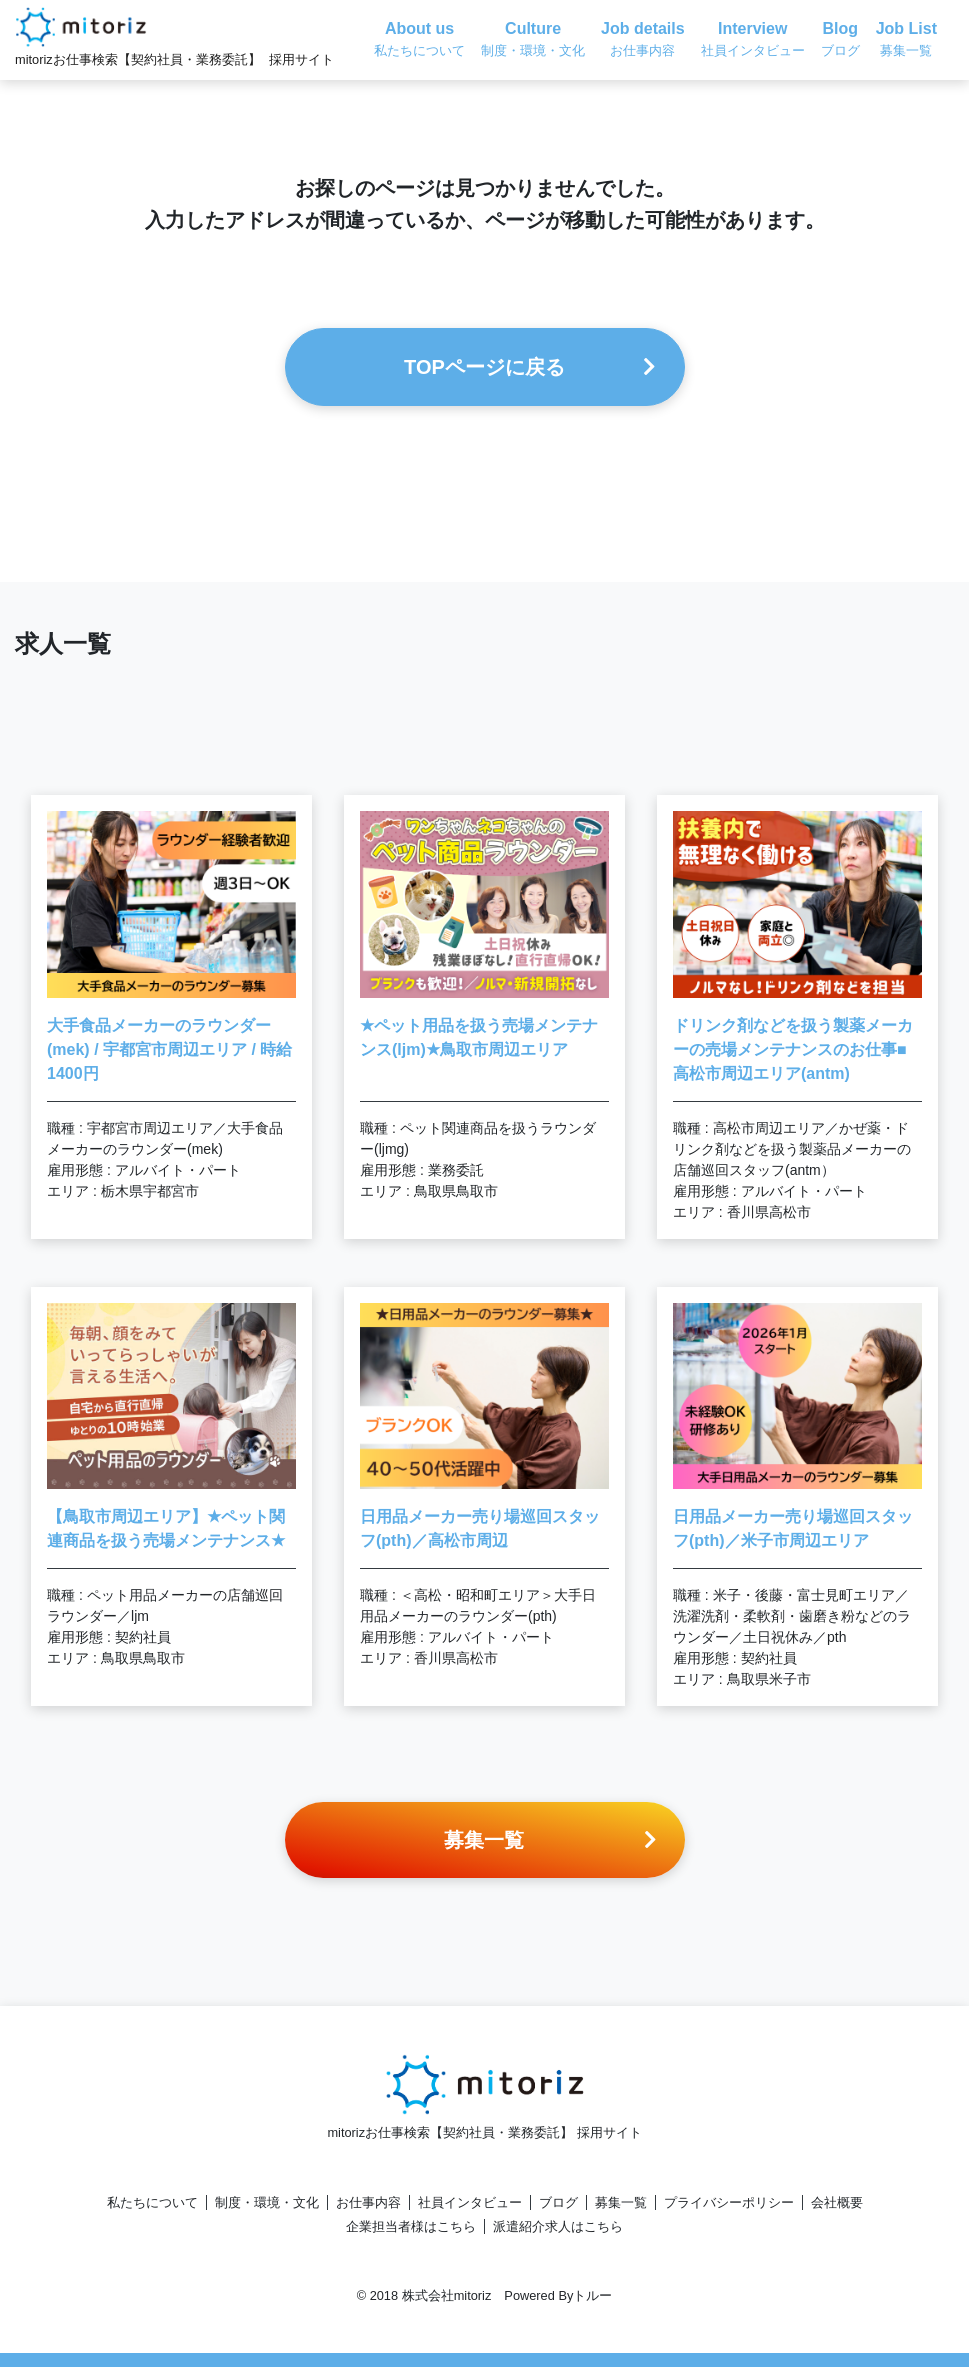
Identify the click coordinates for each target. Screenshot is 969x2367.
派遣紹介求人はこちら (558, 2226)
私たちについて (152, 2202)
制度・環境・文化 (267, 2202)
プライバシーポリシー (729, 2202)
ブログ (558, 2202)
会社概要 (837, 2202)
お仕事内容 (368, 2202)
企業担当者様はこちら (411, 2226)
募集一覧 (621, 2202)
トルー (592, 2295)
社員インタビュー (470, 2202)
